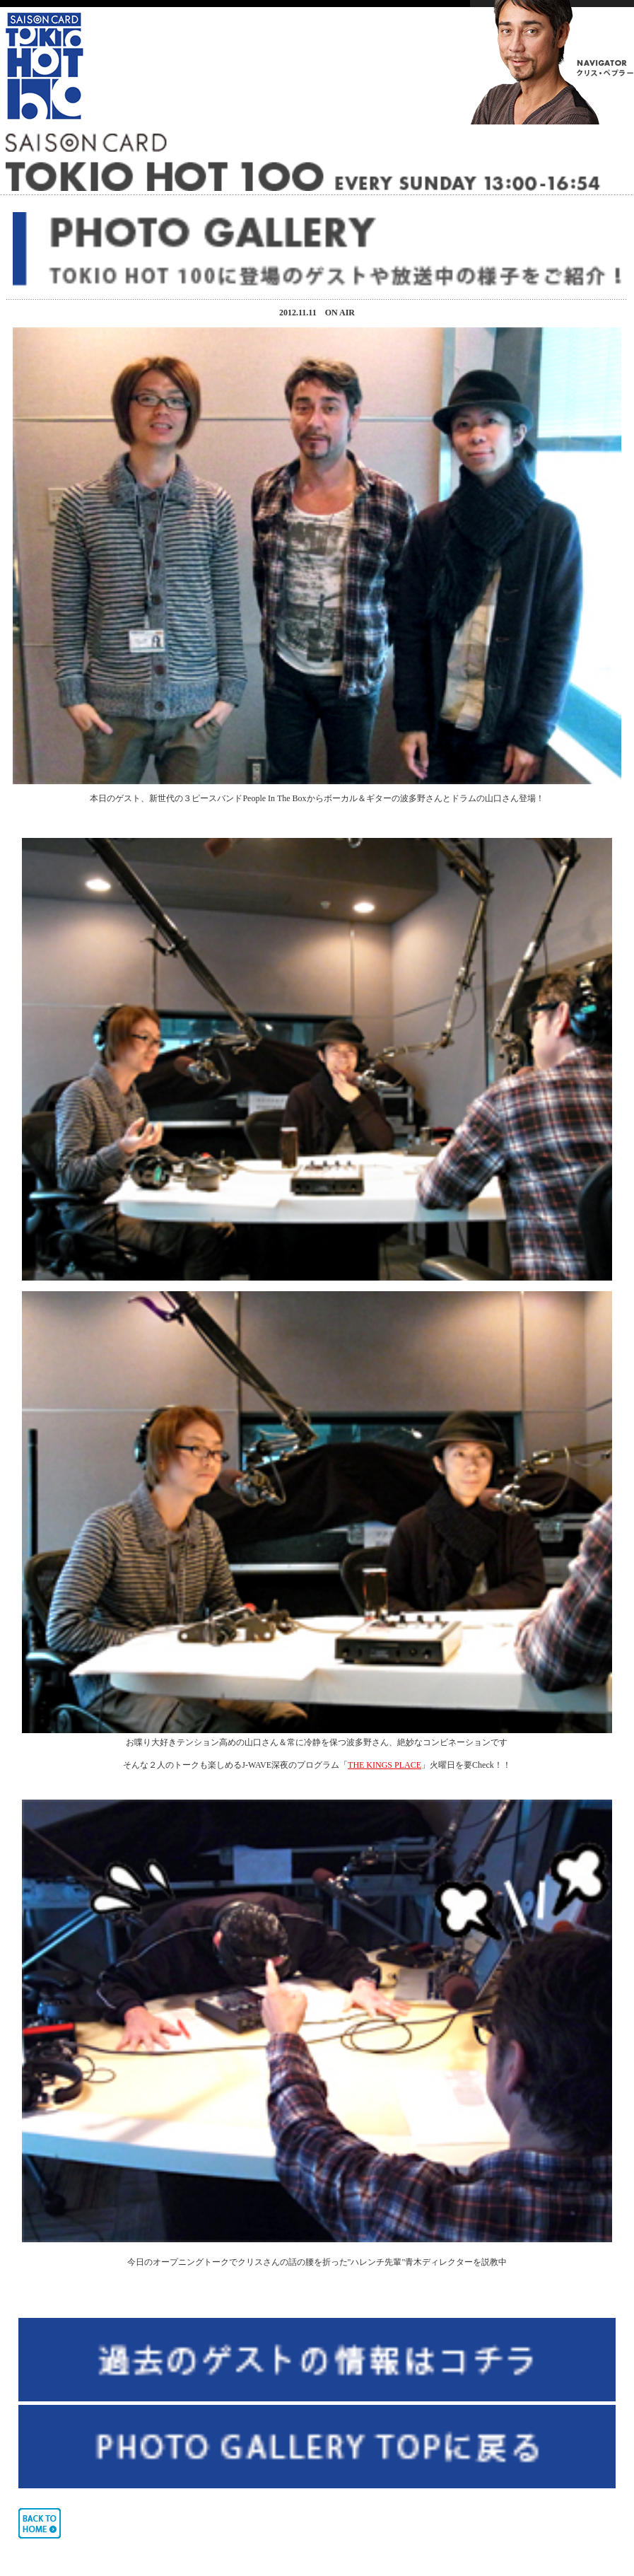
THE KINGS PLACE (384, 1765)
